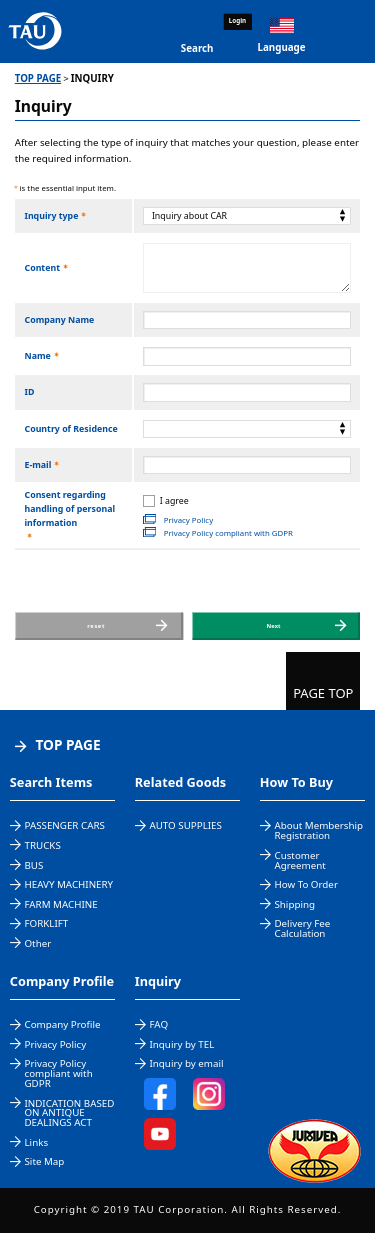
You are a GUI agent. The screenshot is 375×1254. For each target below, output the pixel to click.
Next (278, 636)
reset (100, 636)
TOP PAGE (38, 78)
